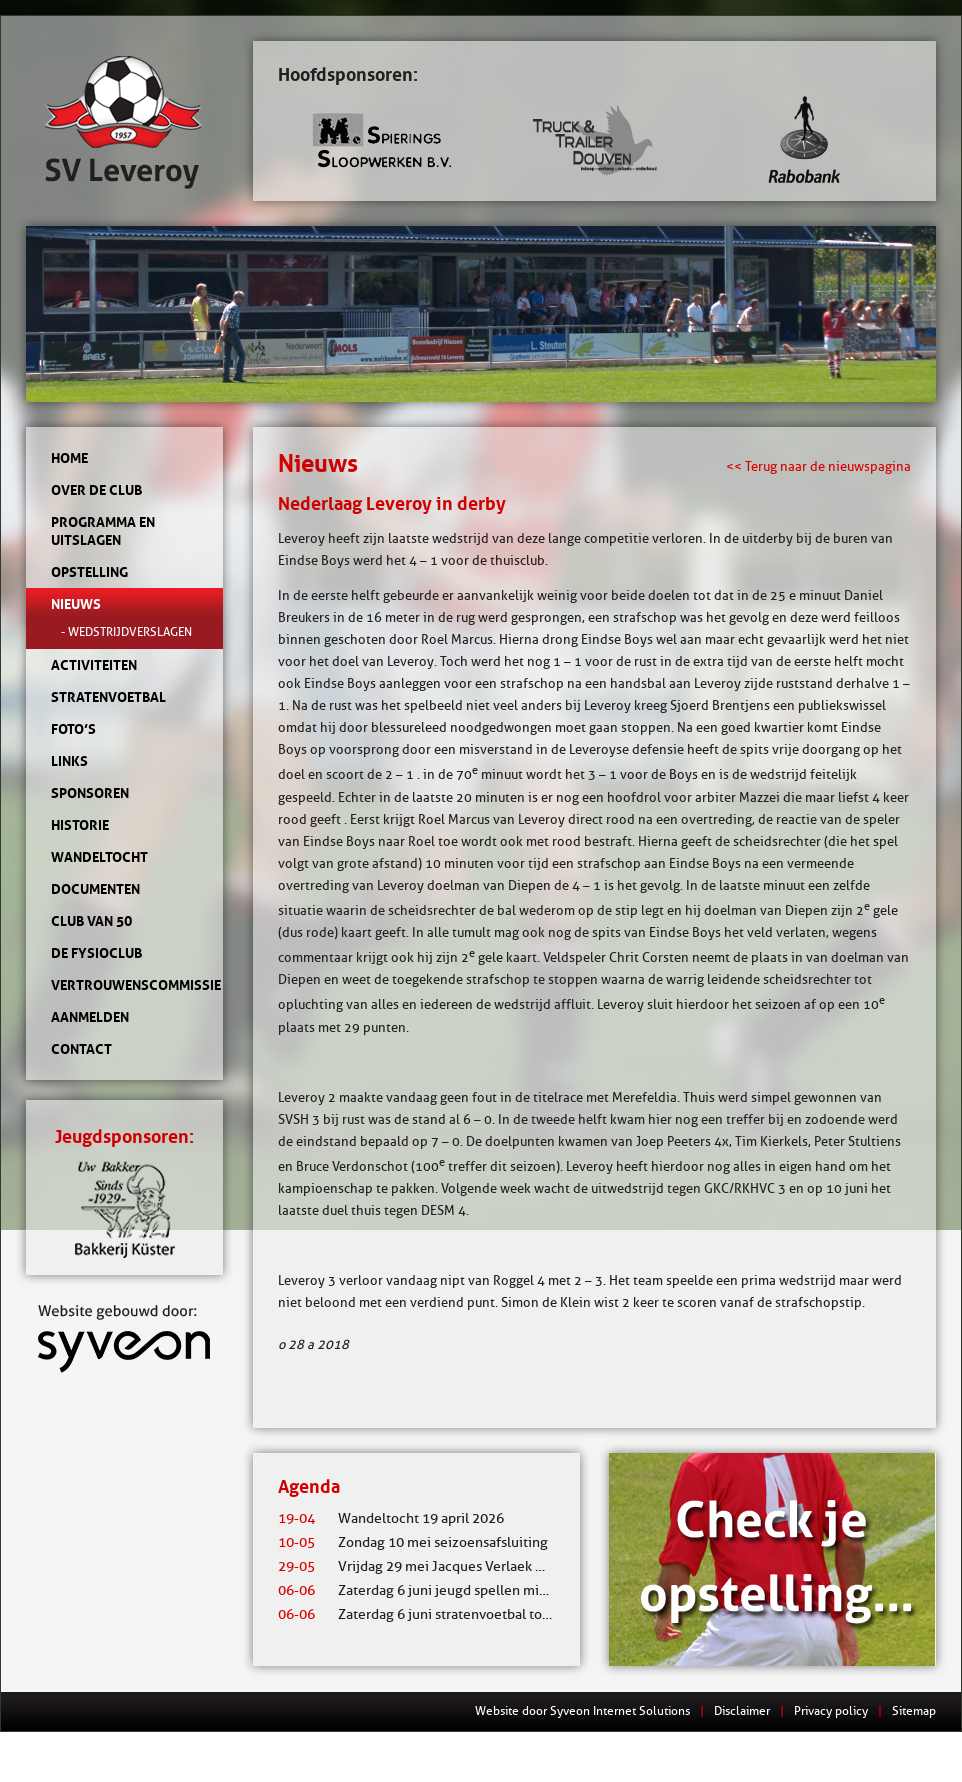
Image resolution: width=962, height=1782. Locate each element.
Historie (80, 825)
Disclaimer (742, 1710)
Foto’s (73, 729)
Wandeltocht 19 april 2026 (391, 1518)
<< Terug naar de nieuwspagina (818, 466)
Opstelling (89, 572)
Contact (81, 1049)
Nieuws (76, 604)
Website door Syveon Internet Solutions (582, 1710)
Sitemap (914, 1710)
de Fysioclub (96, 953)
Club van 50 (91, 921)
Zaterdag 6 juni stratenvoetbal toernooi (430, 1614)
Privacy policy (831, 1710)
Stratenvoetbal (108, 697)
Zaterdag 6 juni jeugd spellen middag (424, 1590)
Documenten (95, 889)
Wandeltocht (99, 857)
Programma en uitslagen (103, 531)
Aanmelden (90, 1017)
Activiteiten (94, 665)
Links (69, 761)
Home (69, 458)
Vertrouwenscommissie (124, 985)
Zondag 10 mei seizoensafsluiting (413, 1542)
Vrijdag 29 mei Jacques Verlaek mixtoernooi (445, 1566)
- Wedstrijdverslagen (126, 631)
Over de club (96, 490)
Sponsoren (90, 793)
